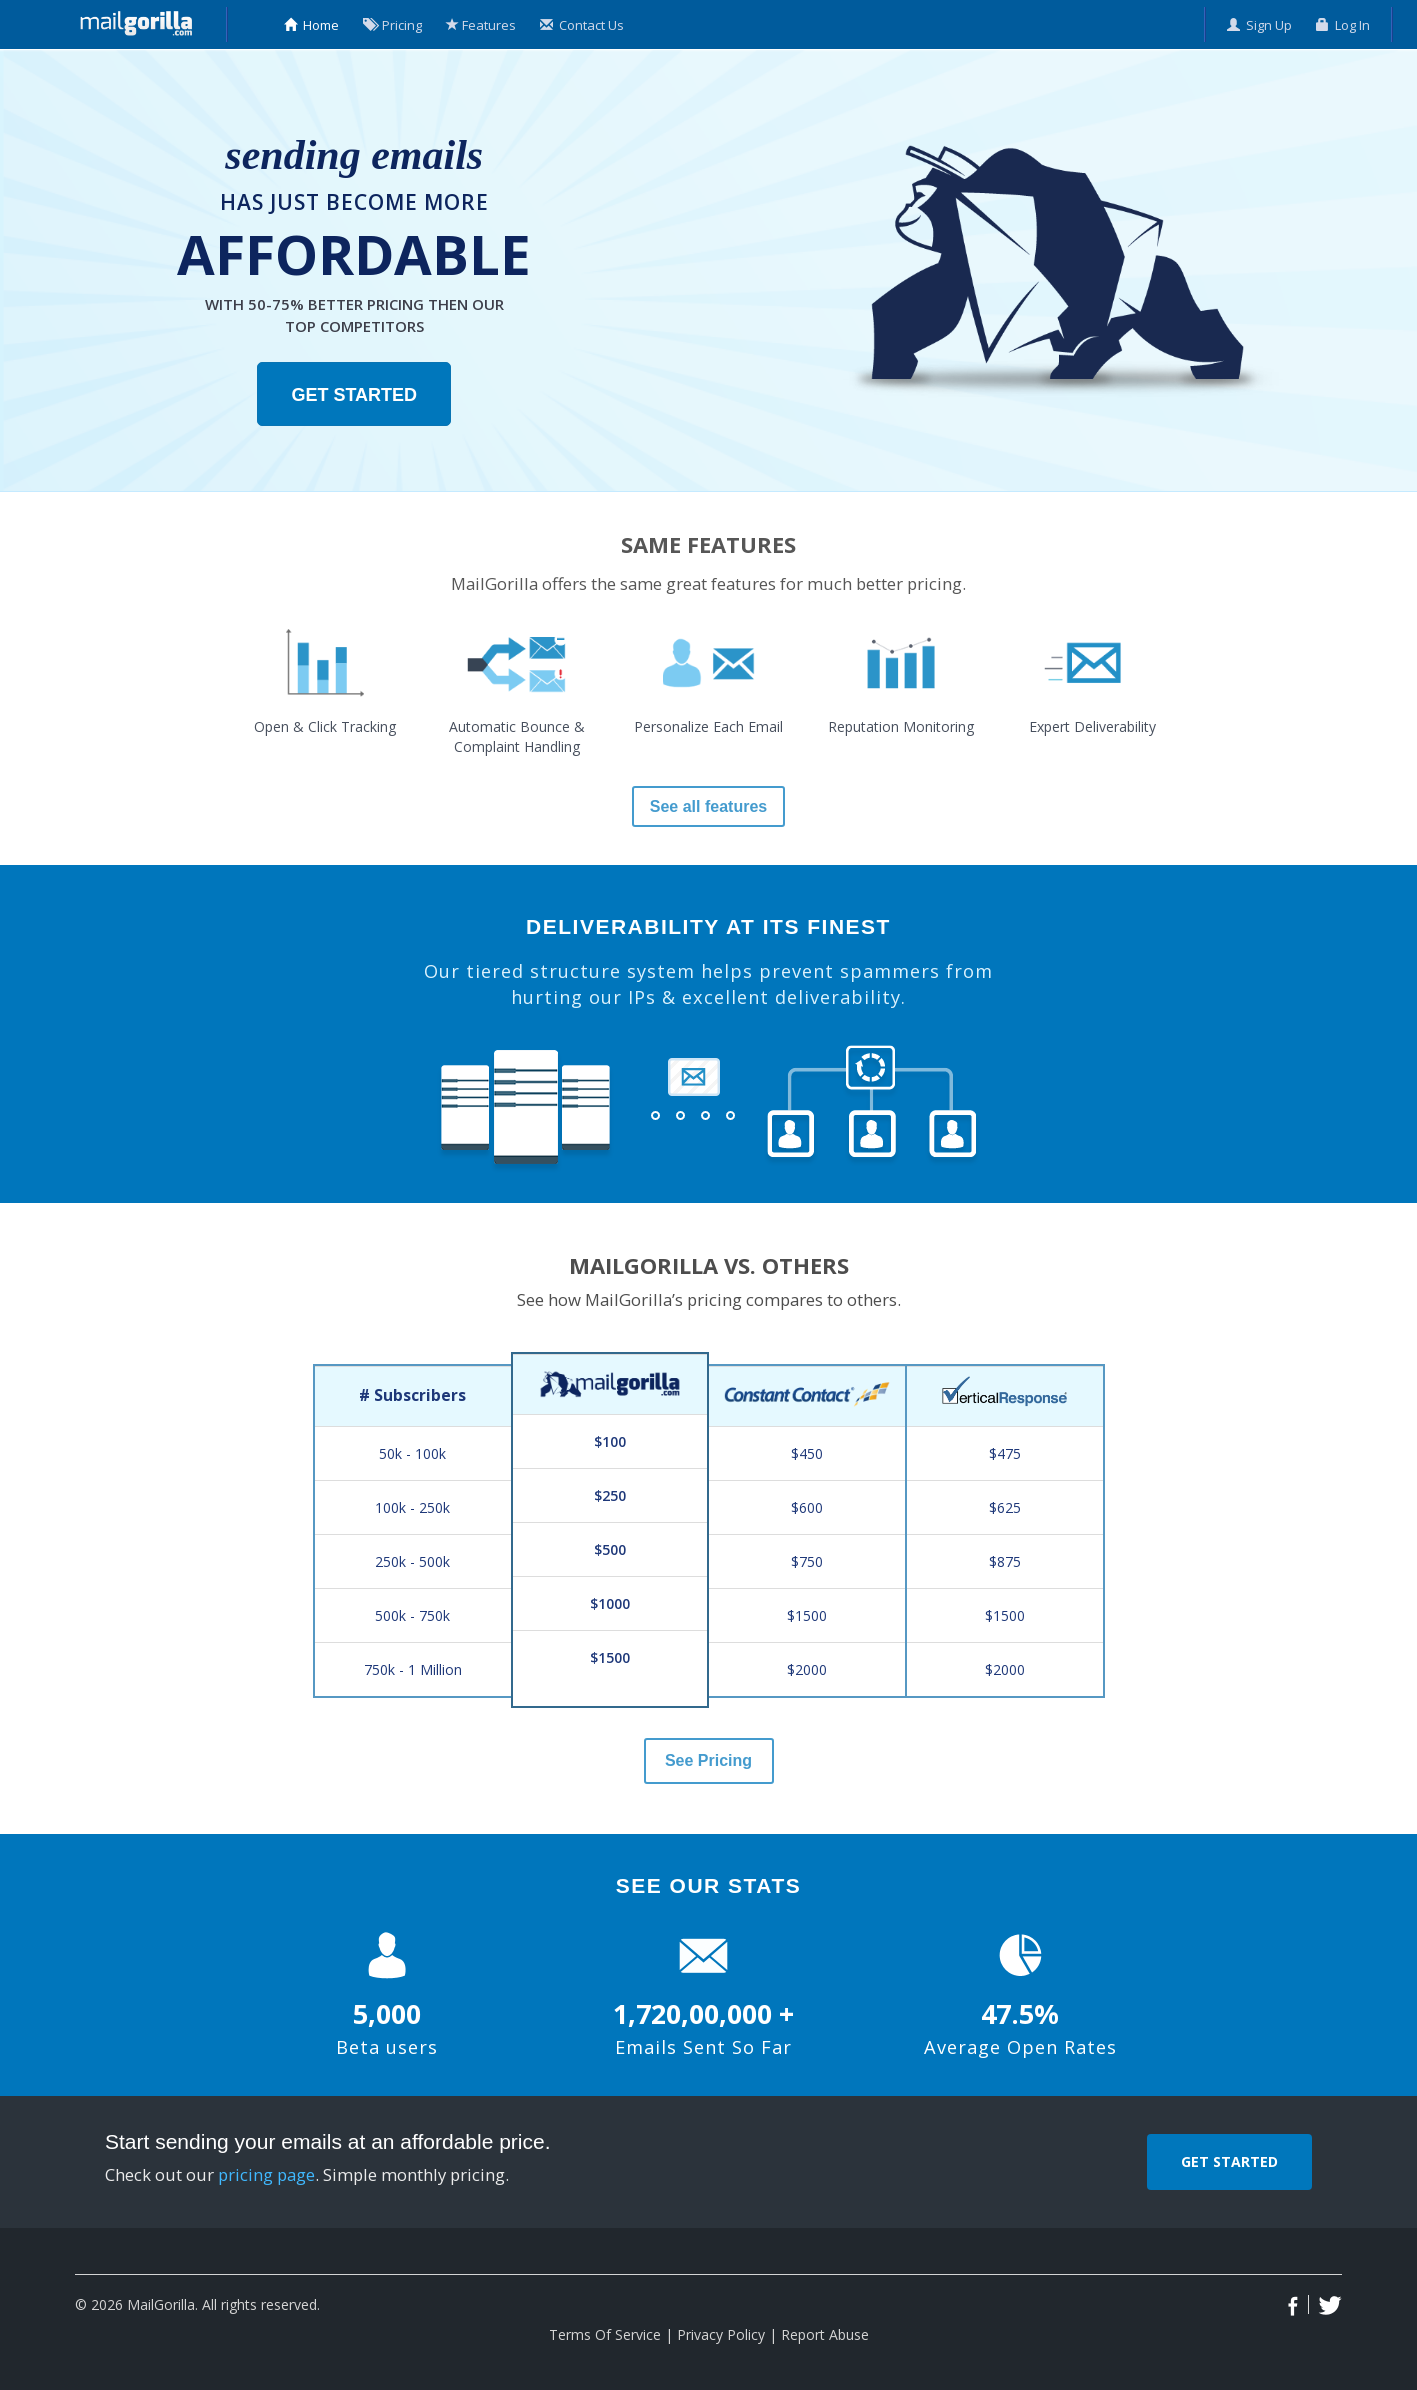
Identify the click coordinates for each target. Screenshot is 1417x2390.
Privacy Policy (721, 2334)
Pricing (392, 25)
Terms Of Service (605, 2334)
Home (311, 25)
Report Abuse (825, 2334)
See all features (708, 806)
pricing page (266, 2174)
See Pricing (708, 1760)
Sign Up (1259, 25)
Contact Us (582, 25)
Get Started (354, 395)
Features (481, 25)
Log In (1343, 25)
